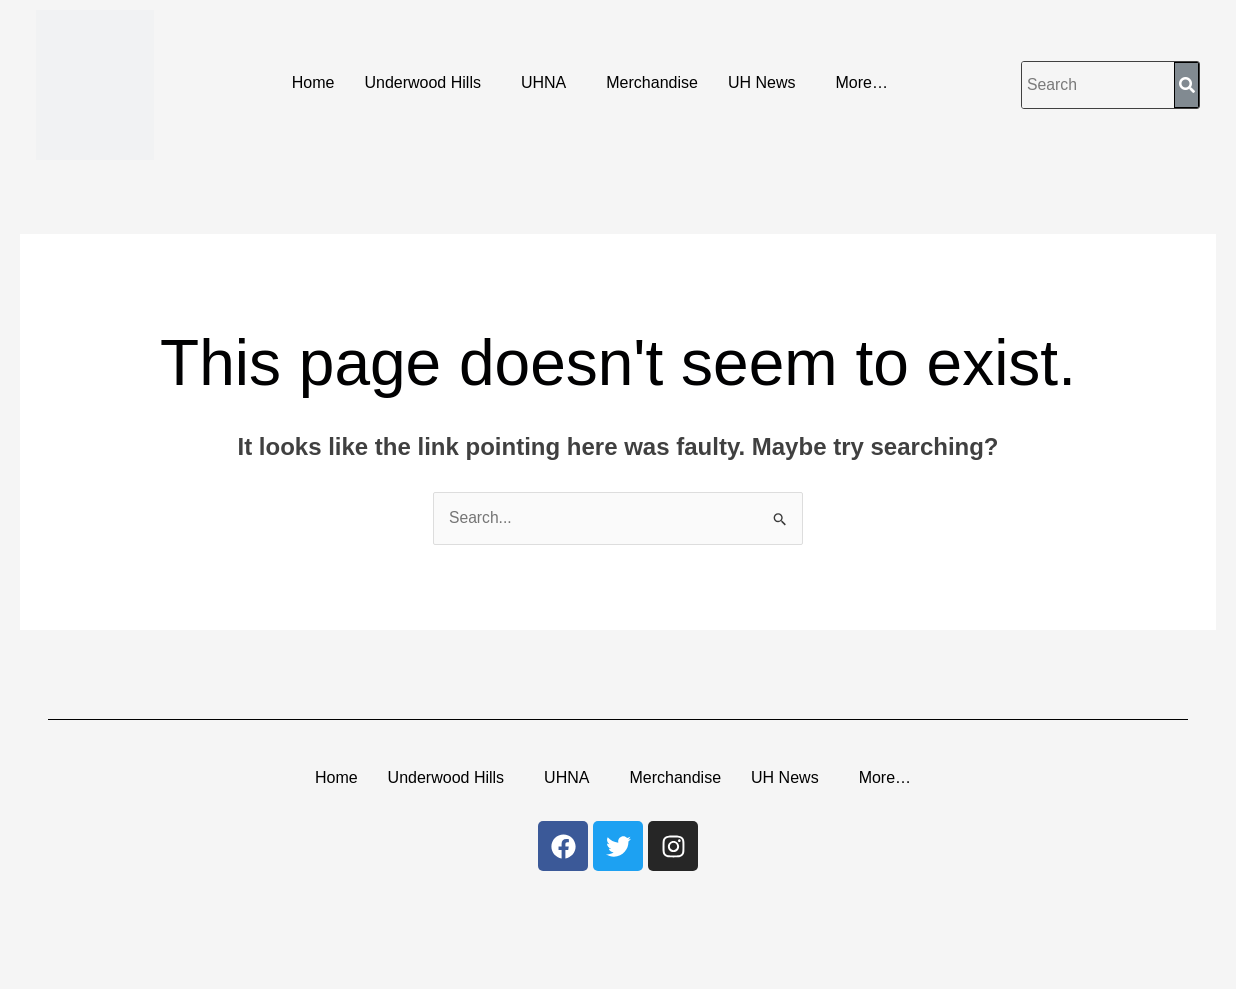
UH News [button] (762, 82)
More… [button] (861, 82)
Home (313, 82)
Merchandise (652, 82)
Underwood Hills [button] (422, 82)
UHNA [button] (543, 82)
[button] (427, 83)
